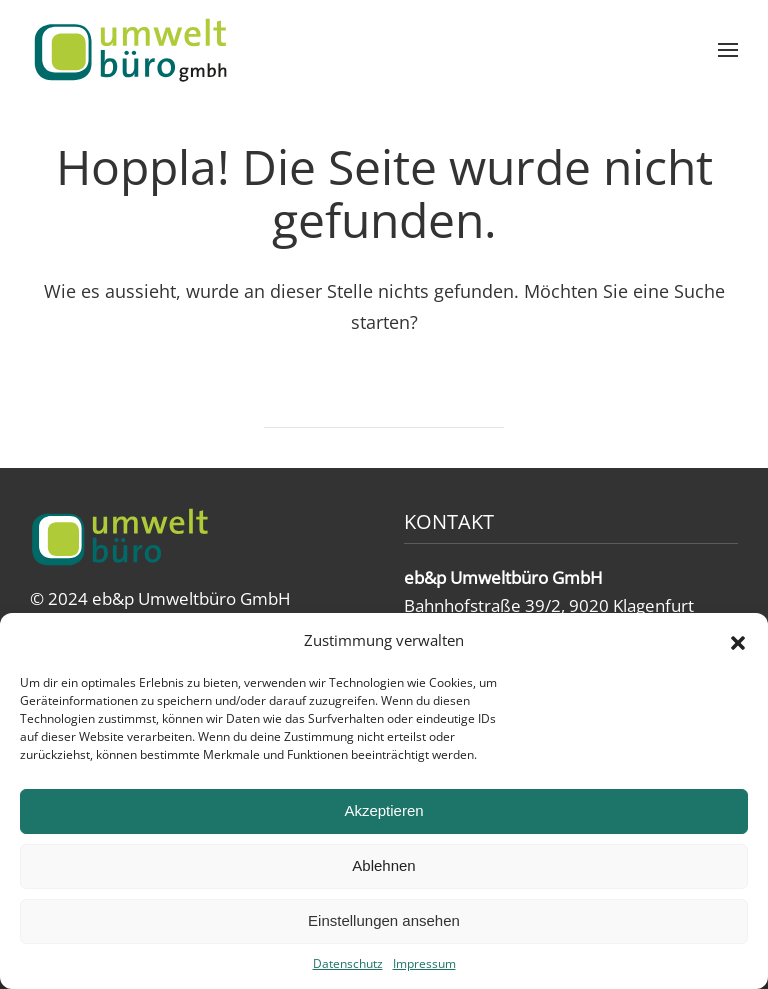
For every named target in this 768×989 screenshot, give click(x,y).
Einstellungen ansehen (384, 920)
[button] (738, 641)
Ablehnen (383, 865)
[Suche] (384, 403)
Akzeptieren (383, 810)
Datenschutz (348, 963)
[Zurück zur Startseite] (130, 50)
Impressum (424, 963)
